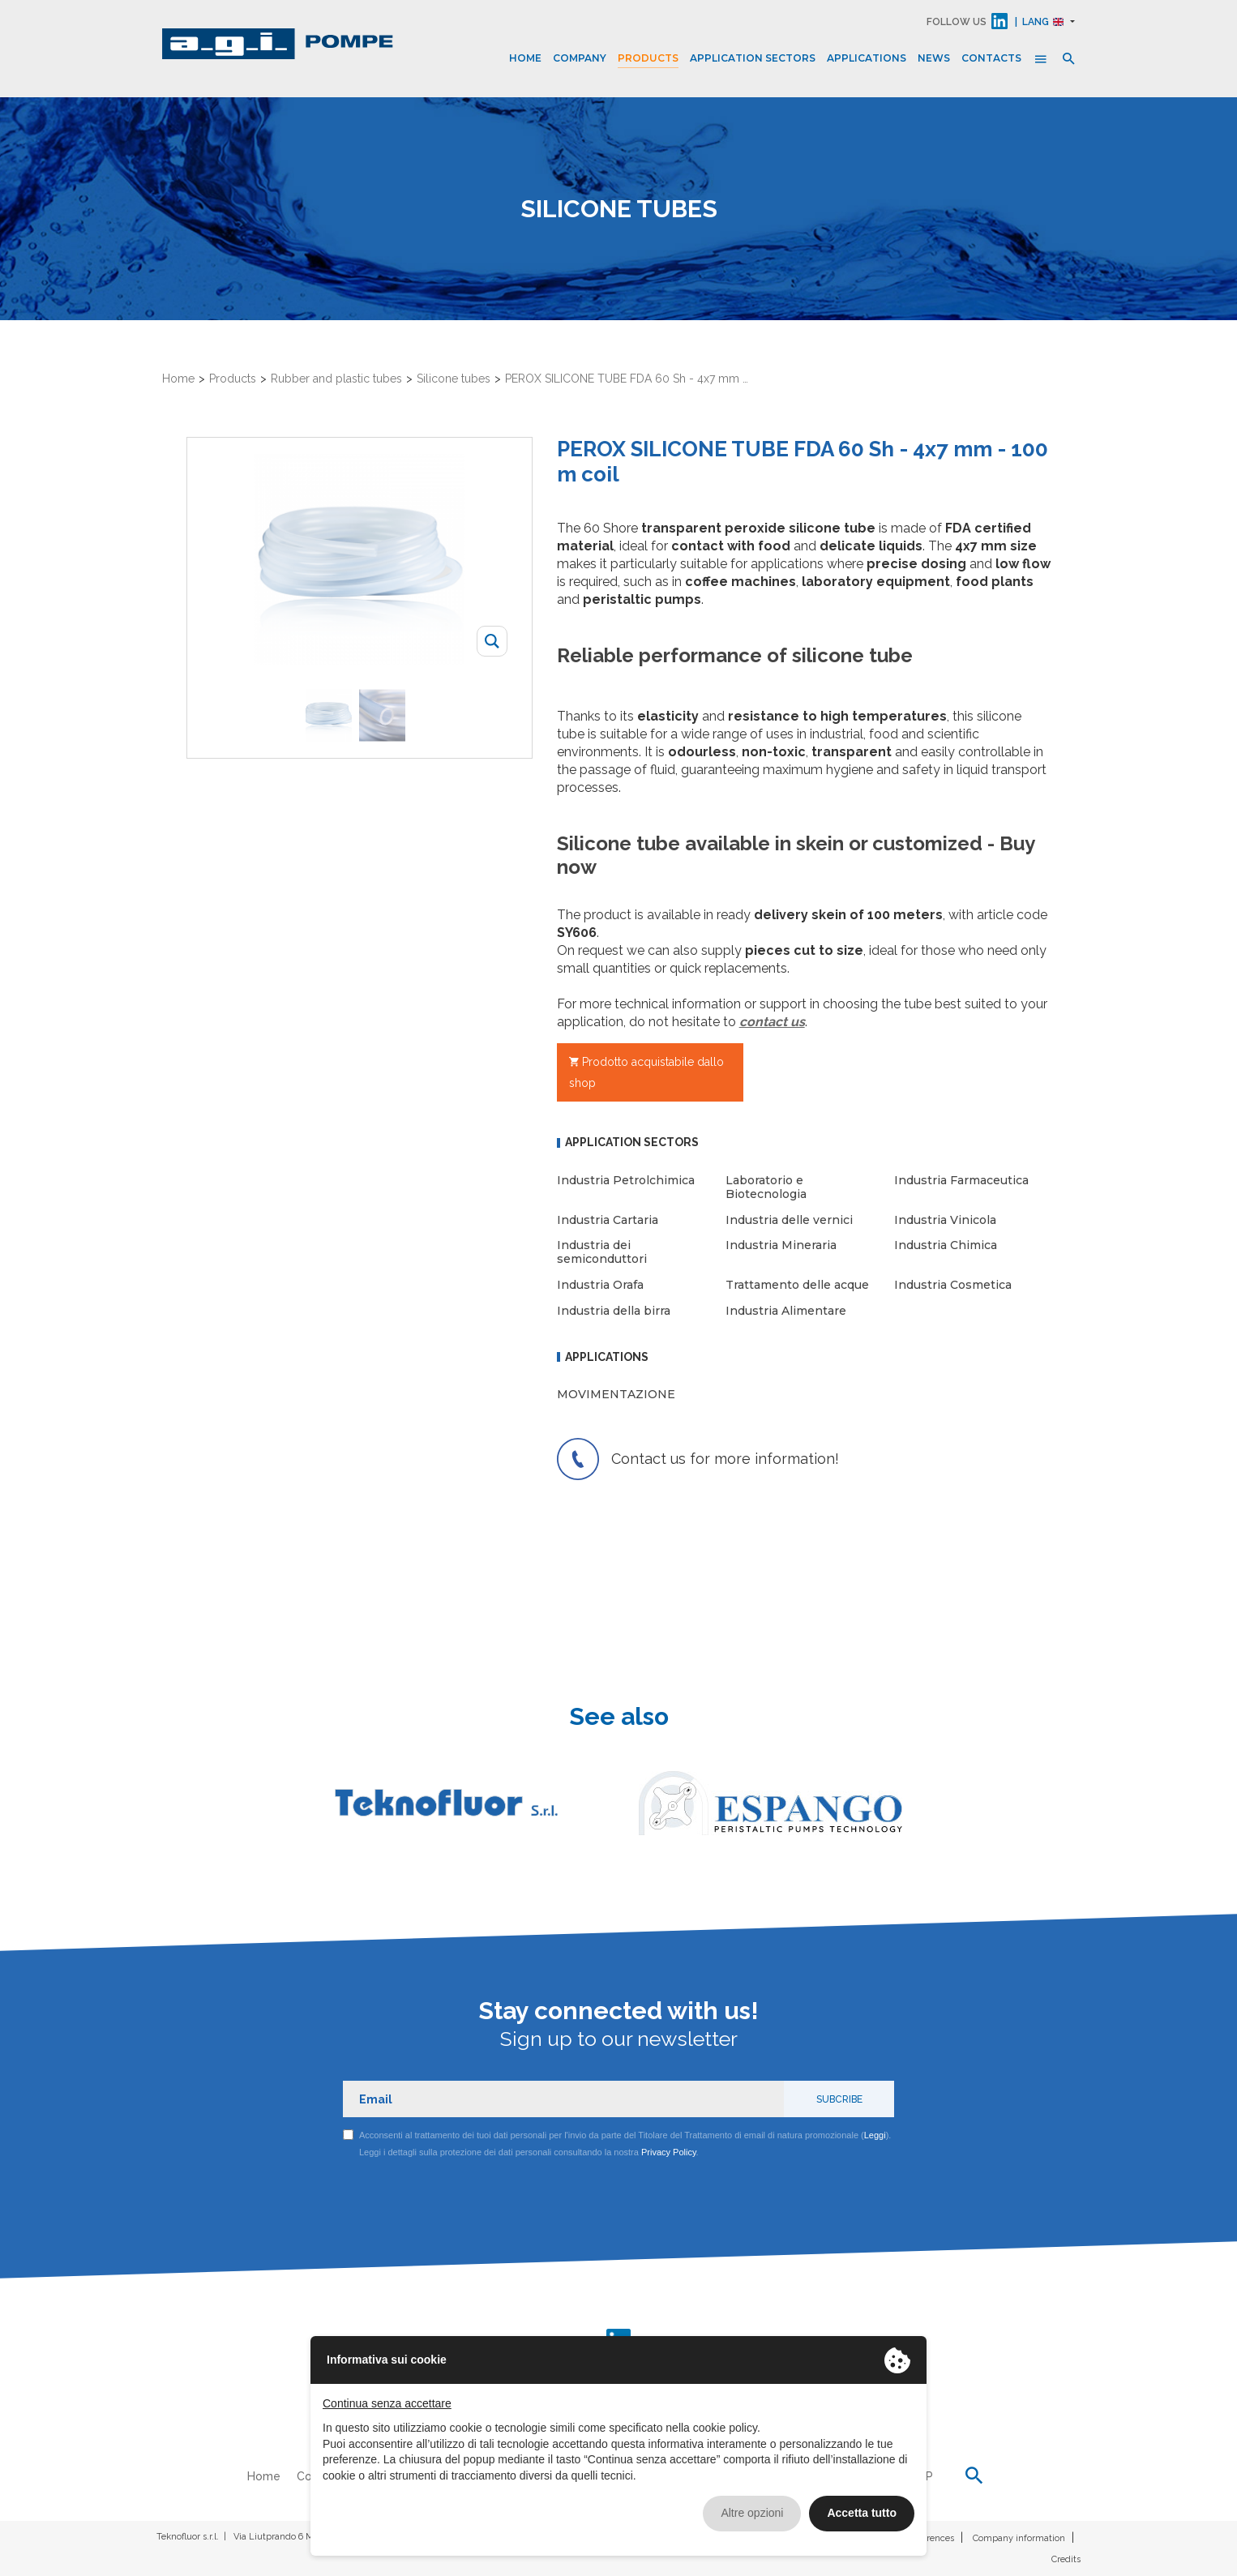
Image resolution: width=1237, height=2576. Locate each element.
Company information (1019, 2538)
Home (525, 58)
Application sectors (752, 58)
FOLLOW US (957, 22)
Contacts (991, 58)
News (934, 58)
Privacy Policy (668, 2152)
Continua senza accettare (387, 2403)
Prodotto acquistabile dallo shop (646, 1072)
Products (648, 58)
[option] (332, 715)
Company (579, 58)
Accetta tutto (862, 2512)
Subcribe (839, 2099)
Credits (1066, 2559)
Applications (866, 58)
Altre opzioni (752, 2512)
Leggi (875, 2135)
